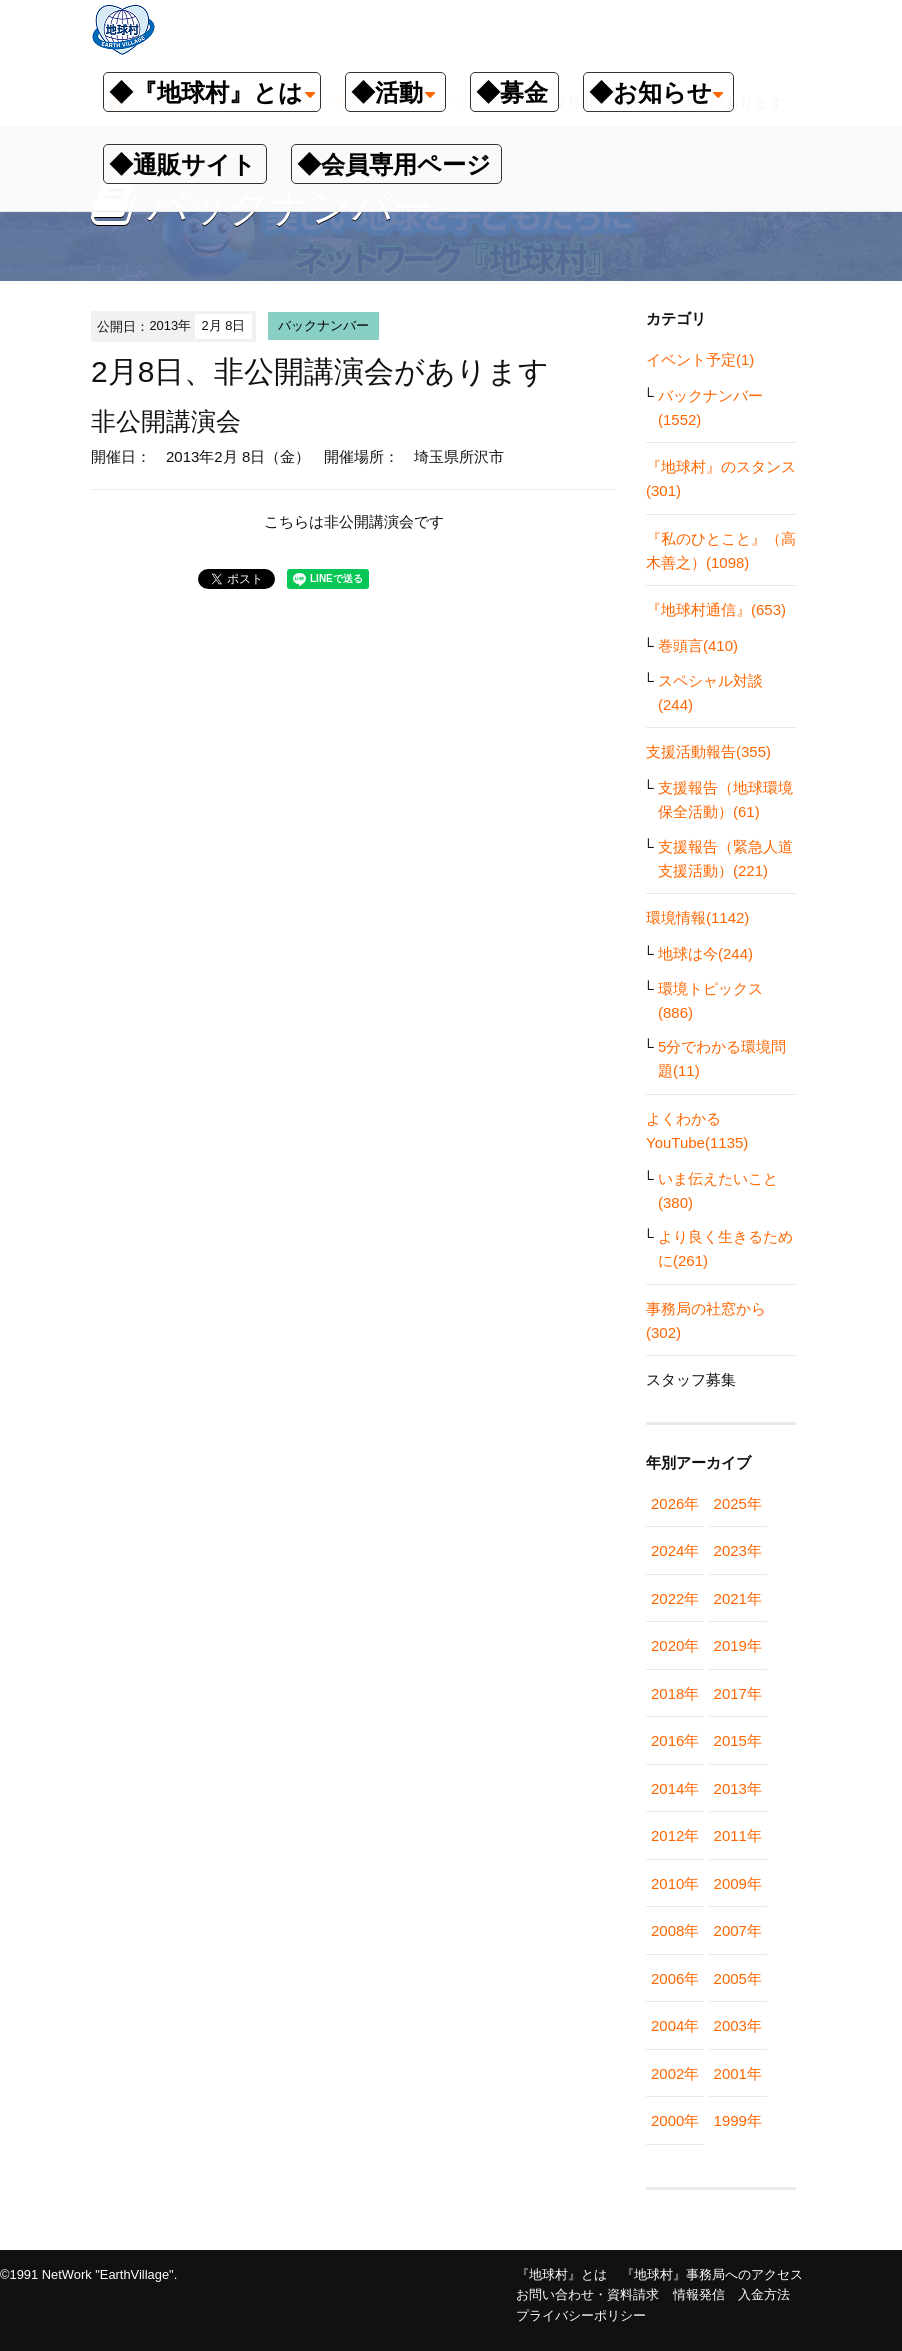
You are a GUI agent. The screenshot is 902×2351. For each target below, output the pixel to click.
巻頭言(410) (698, 645)
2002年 (675, 2073)
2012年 (675, 1835)
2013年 (738, 1788)
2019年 (738, 1645)
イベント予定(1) (700, 359)
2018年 (675, 1693)
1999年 (738, 2120)
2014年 (675, 1788)
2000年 (675, 2120)
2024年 (675, 1550)
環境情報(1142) (697, 917)
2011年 (738, 1835)
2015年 (738, 1740)
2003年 (738, 2025)
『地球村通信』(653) (716, 609)
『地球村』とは (561, 2274)
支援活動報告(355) (708, 751)
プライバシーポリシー (581, 2315)
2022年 (675, 1598)
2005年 (738, 1978)
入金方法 (764, 2294)
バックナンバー (323, 325)
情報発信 (699, 2294)
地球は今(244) (705, 953)
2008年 (675, 1930)
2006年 (675, 1978)
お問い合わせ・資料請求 (587, 2294)
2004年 (675, 2025)
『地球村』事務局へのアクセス (712, 2274)
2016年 (675, 1740)
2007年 (738, 1930)
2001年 (738, 2073)
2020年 (675, 1645)
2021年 (738, 1598)
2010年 (675, 1883)
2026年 (675, 1503)
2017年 (738, 1693)
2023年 (738, 1550)
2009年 (738, 1883)
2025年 (738, 1503)
